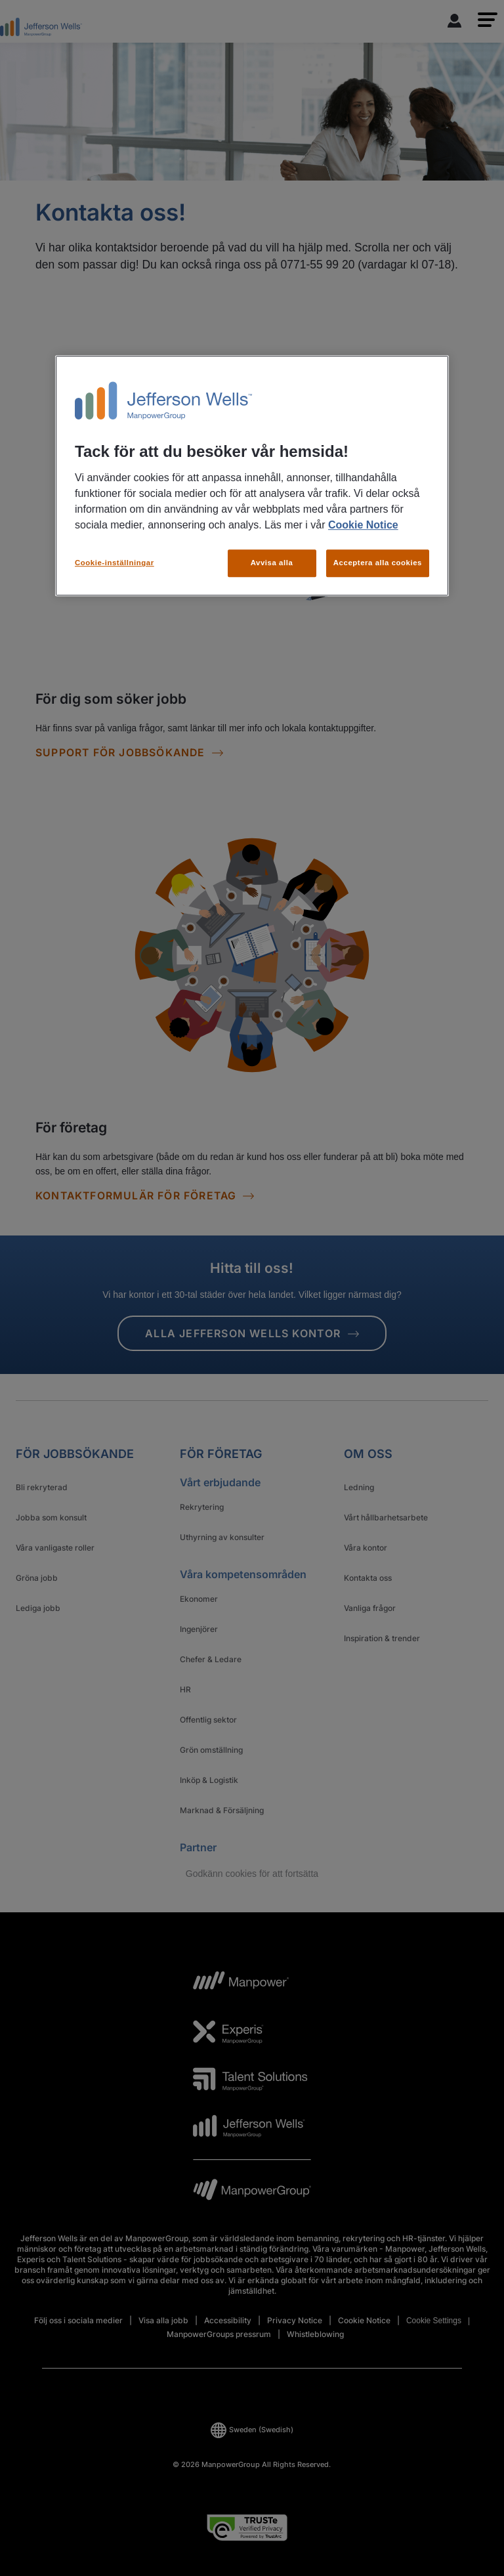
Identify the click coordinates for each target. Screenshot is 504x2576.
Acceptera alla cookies (377, 563)
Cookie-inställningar (114, 563)
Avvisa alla (272, 563)
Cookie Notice (363, 525)
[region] (252, 476)
